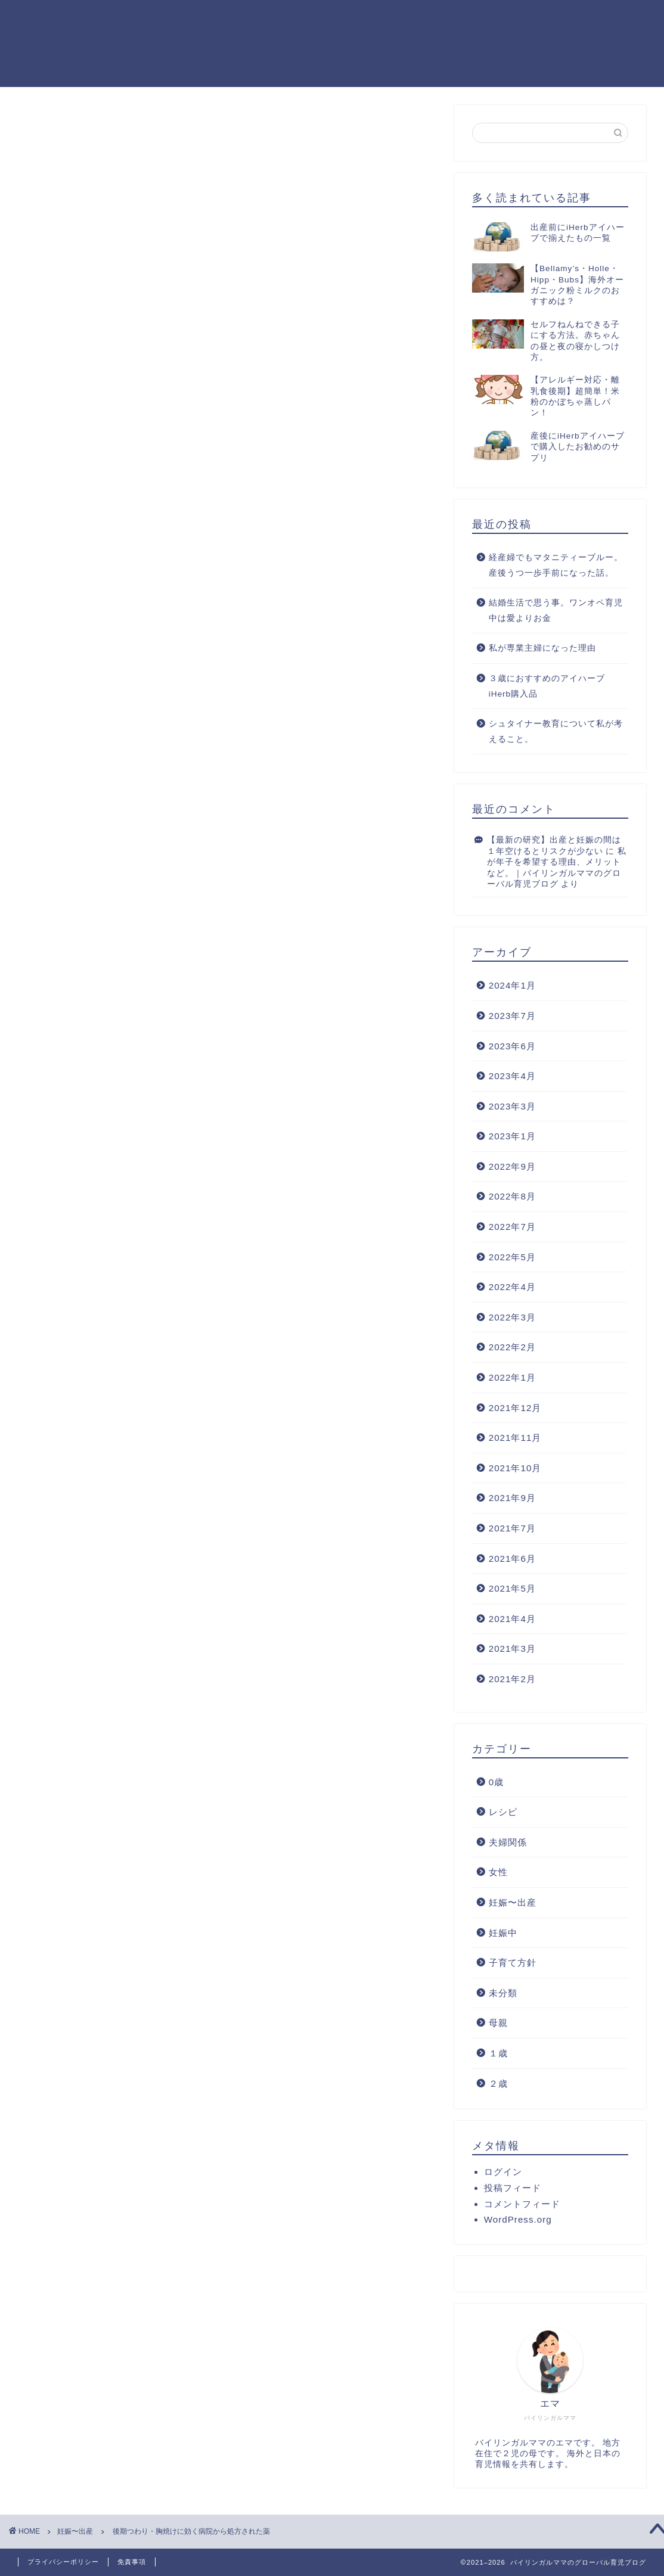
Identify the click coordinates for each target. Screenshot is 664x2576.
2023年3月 (512, 1106)
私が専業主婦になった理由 (542, 648)
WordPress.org (518, 2219)
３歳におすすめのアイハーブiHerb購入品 (547, 686)
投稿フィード (512, 2188)
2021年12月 (515, 1408)
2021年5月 (512, 1588)
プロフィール (539, 18)
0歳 (496, 1782)
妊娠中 (503, 1933)
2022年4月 (512, 1287)
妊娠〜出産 (58, 128)
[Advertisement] (227, 318)
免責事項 (131, 2561)
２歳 (498, 2083)
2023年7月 (512, 1016)
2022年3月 (512, 1317)
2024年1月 (512, 985)
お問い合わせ (614, 18)
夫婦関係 (508, 1842)
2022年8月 (512, 1196)
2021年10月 (515, 1468)
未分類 (503, 1993)
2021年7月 (512, 1528)
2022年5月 (512, 1257)
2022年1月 (512, 1377)
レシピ (503, 1812)
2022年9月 (512, 1166)
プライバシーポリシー (63, 2561)
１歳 (498, 2053)
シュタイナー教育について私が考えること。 (556, 731)
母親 (498, 2023)
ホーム (478, 18)
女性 (498, 1872)
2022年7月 (512, 1227)
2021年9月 (512, 1498)
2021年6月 (512, 1558)
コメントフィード (522, 2204)
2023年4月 (512, 1076)
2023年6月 (512, 1046)
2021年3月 (512, 1648)
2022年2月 (512, 1347)
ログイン (503, 2172)
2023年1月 (512, 1136)
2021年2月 (512, 1679)
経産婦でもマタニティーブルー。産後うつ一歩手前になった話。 (556, 565)
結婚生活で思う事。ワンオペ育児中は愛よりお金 (556, 610)
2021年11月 (515, 1438)
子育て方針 (512, 1962)
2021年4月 (512, 1619)
